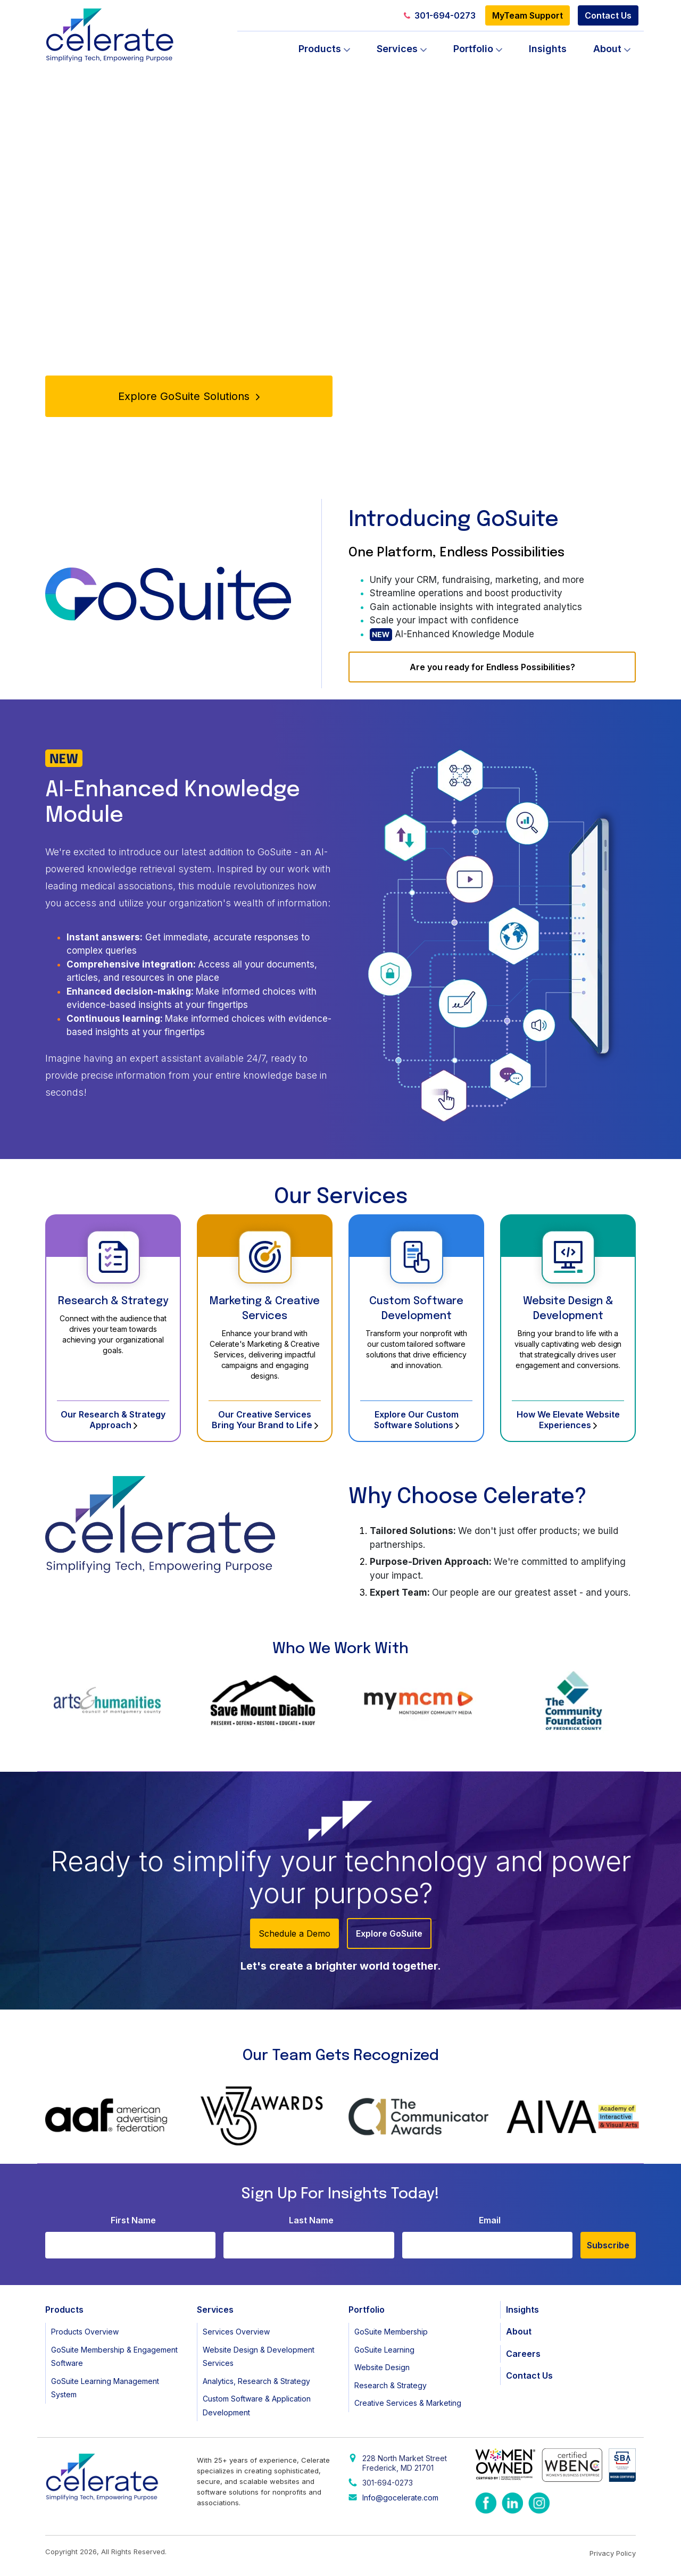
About (607, 48)
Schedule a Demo (294, 1933)
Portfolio (473, 48)
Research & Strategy (113, 1301)
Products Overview (85, 2331)
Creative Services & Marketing (407, 2402)
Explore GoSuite (389, 1933)
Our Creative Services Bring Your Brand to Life (265, 1419)
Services (397, 48)
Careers (523, 2353)
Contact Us (608, 15)
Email (490, 2220)
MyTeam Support (527, 15)
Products (319, 48)
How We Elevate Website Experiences (568, 1419)
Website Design (382, 2367)
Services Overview (236, 2331)
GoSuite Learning (384, 2349)
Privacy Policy (612, 2553)
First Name (133, 2220)
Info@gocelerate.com (400, 2497)
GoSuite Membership (391, 2331)
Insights (548, 48)
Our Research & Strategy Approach (113, 1419)
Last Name (311, 2220)
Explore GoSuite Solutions (189, 396)
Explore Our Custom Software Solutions (416, 1419)
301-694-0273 (440, 15)
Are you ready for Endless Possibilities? (492, 667)
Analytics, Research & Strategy (256, 2381)
